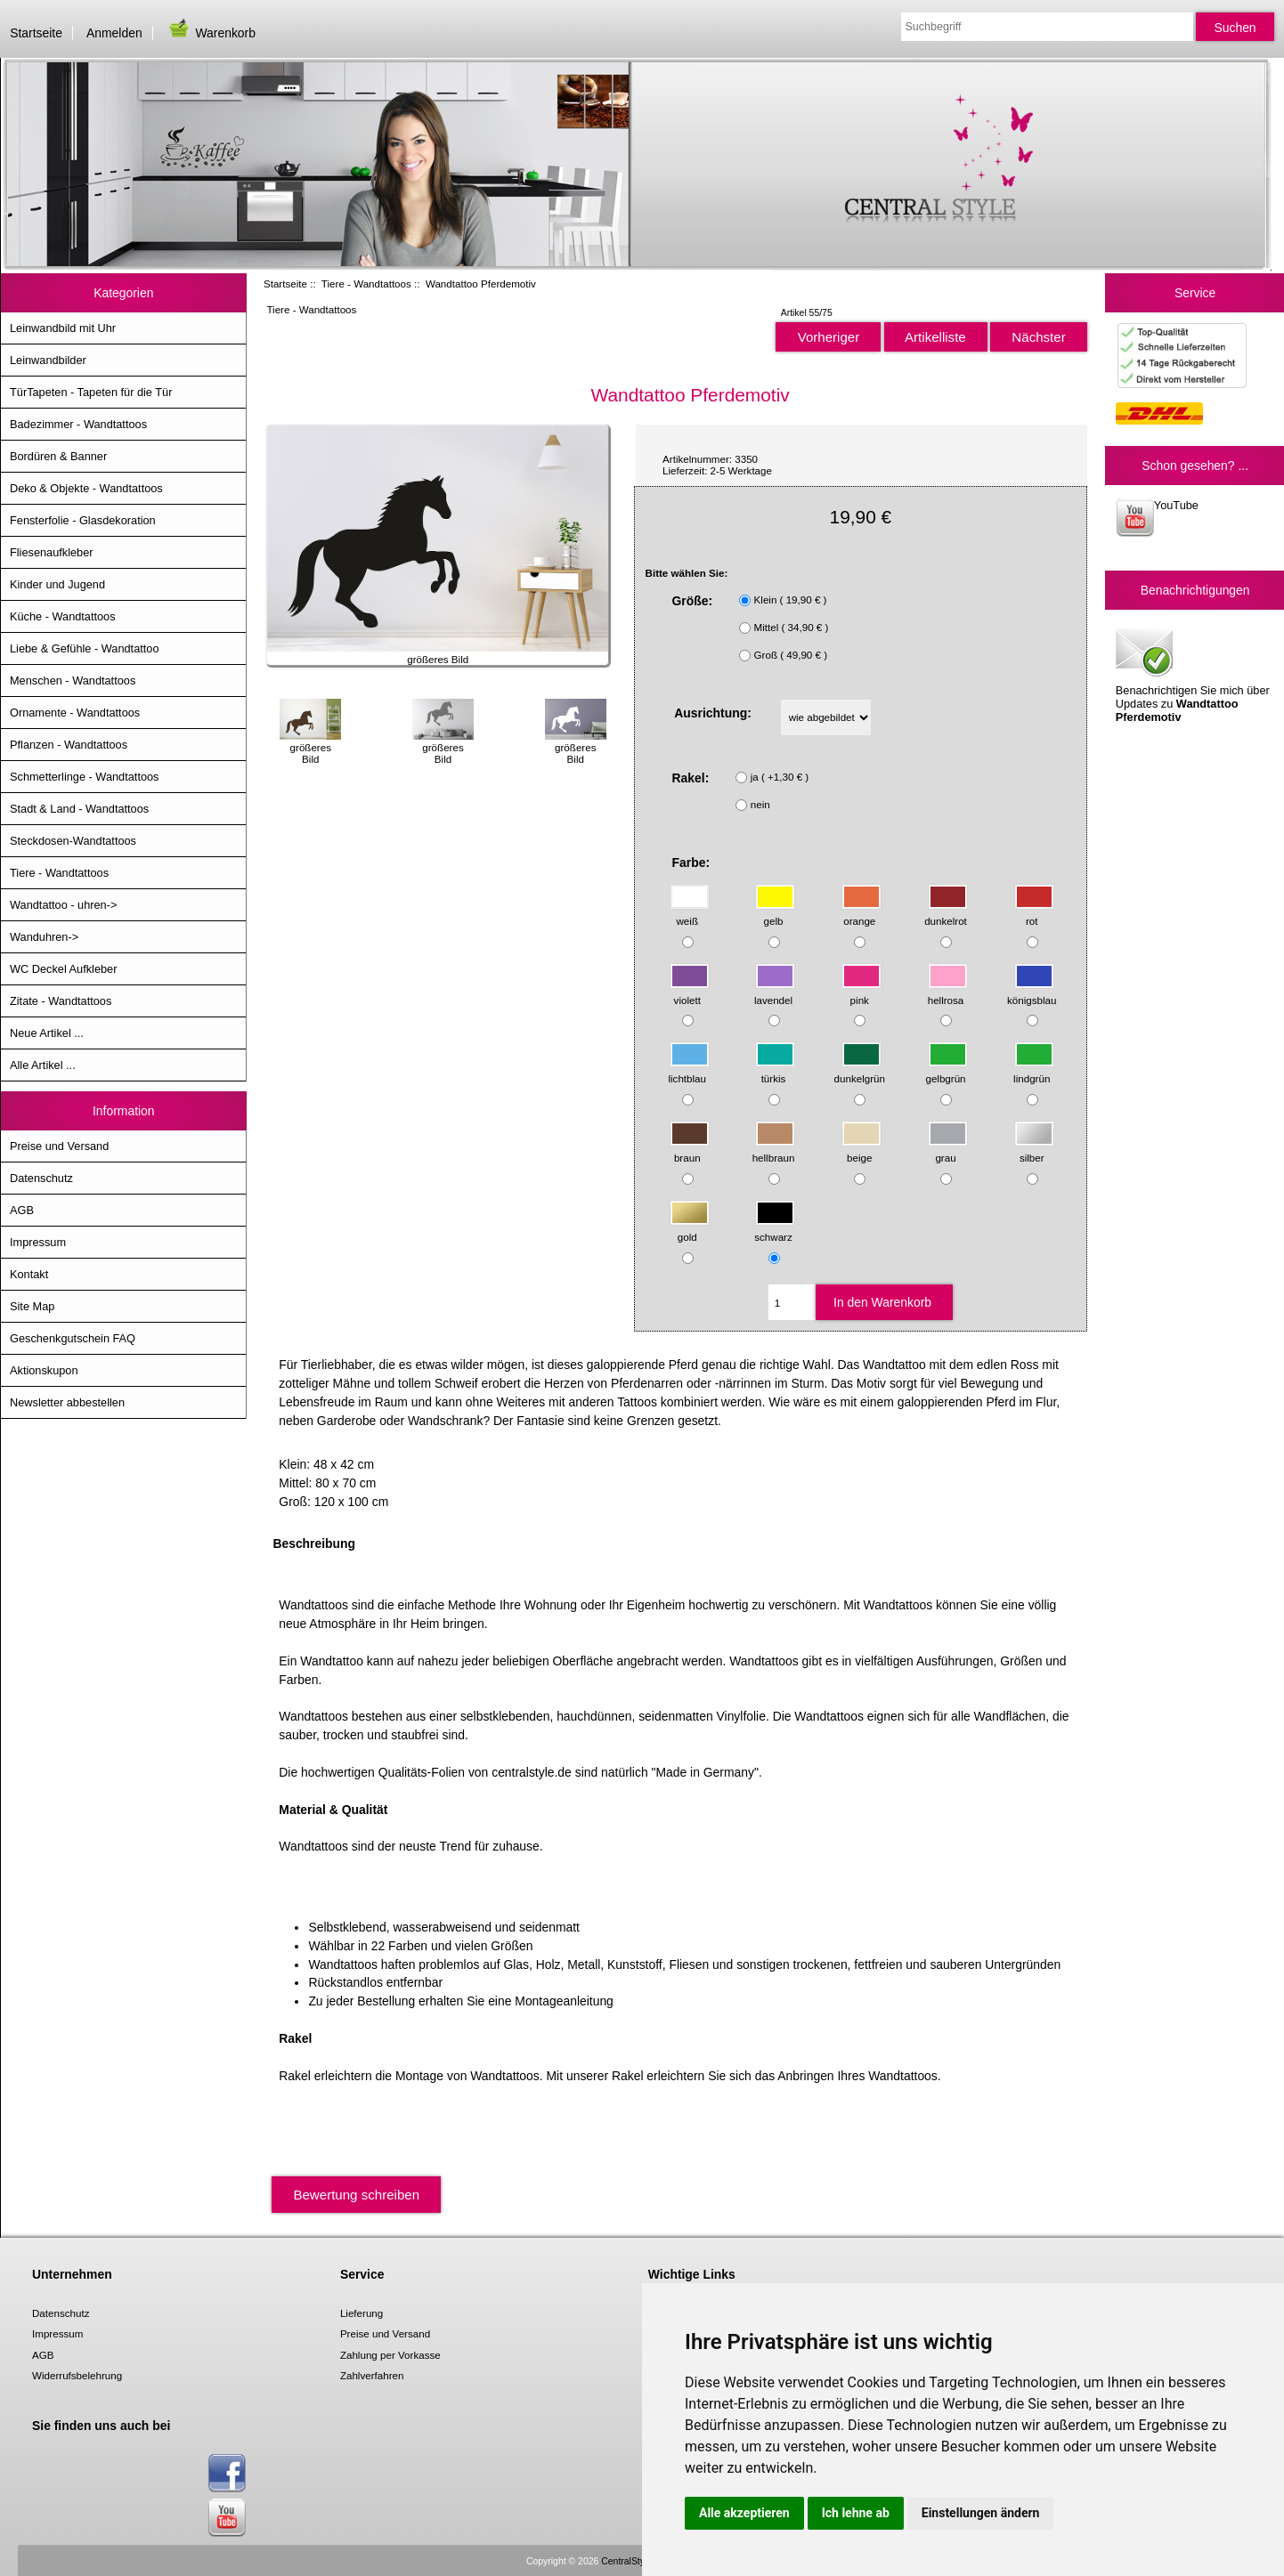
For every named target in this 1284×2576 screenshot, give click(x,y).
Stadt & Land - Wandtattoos (79, 808)
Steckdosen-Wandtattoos (73, 840)
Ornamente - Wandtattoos (75, 712)
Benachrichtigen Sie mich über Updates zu (1193, 674)
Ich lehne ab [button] (856, 2513)
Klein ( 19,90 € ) (790, 599)
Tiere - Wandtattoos (366, 283)
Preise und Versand (59, 1146)
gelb (775, 913)
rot (1034, 913)
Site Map (32, 1306)
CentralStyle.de (632, 2561)
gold (690, 1228)
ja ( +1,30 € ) (780, 776)
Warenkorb (211, 33)
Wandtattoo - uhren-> (63, 904)
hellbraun (774, 1149)
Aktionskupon (44, 1370)
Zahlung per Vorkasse (390, 2355)
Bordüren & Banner (58, 456)
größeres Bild (310, 747)
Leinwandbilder (48, 360)
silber (1034, 1149)
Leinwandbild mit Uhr (63, 328)
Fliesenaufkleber (51, 552)
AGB (22, 1210)
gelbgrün (946, 1070)
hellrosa (948, 991)
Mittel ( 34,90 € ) (791, 627)
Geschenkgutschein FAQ (72, 1338)
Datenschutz (41, 1178)
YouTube (1157, 517)
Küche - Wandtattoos (63, 616)
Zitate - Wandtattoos (60, 1001)
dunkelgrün (859, 1070)
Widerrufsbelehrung (77, 2375)
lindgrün (1033, 1070)
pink (861, 991)
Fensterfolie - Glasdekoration (83, 520)
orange (861, 913)
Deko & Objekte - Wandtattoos (86, 488)
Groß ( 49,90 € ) (790, 654)
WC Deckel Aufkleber (63, 969)
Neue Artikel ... (47, 1033)
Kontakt (29, 1274)
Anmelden (114, 33)
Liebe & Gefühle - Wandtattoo (84, 648)
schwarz (774, 1228)
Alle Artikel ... (43, 1065)
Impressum (38, 1242)
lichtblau (688, 1070)
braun (690, 1149)
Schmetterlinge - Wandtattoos (84, 776)
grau (948, 1149)
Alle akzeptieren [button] (744, 2513)
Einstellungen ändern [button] (981, 2513)
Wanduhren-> (44, 937)
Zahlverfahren (372, 2375)
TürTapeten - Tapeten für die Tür (91, 392)
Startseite (36, 33)
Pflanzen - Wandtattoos (68, 744)
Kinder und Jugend (57, 584)
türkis (775, 1070)
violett (690, 991)
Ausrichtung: (713, 713)
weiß (690, 913)
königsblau (1031, 991)
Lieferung (361, 2313)
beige (861, 1149)
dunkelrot (946, 913)
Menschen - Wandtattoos (72, 680)
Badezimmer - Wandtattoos (78, 424)
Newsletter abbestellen (67, 1402)
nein (760, 804)
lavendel (774, 991)
